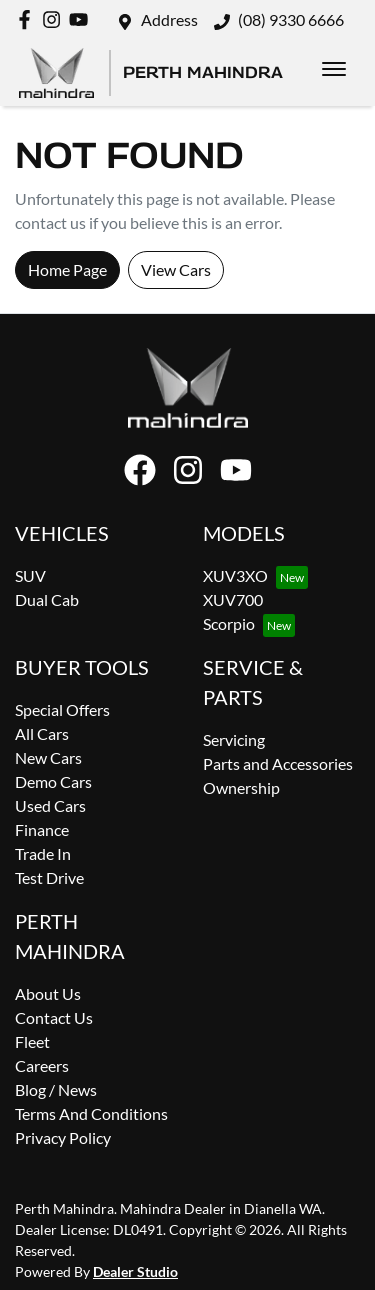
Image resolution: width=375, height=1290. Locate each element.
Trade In (43, 853)
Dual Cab (47, 599)
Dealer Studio (135, 1271)
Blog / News (56, 1089)
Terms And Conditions (91, 1113)
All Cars (42, 733)
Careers (42, 1065)
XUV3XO (235, 575)
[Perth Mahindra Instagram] (55, 19)
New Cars (48, 757)
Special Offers (62, 709)
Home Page (67, 269)
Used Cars (50, 805)
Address (169, 19)
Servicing (234, 739)
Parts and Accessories (278, 763)
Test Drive (49, 877)
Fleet (32, 1041)
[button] (334, 69)
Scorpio (229, 623)
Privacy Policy (63, 1137)
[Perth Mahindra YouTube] (82, 19)
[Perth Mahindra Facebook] (28, 19)
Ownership (241, 787)
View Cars (176, 269)
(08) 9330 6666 (291, 19)
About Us (48, 993)
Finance (42, 829)
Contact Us (54, 1017)
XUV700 (233, 599)
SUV (30, 575)
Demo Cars (53, 781)
